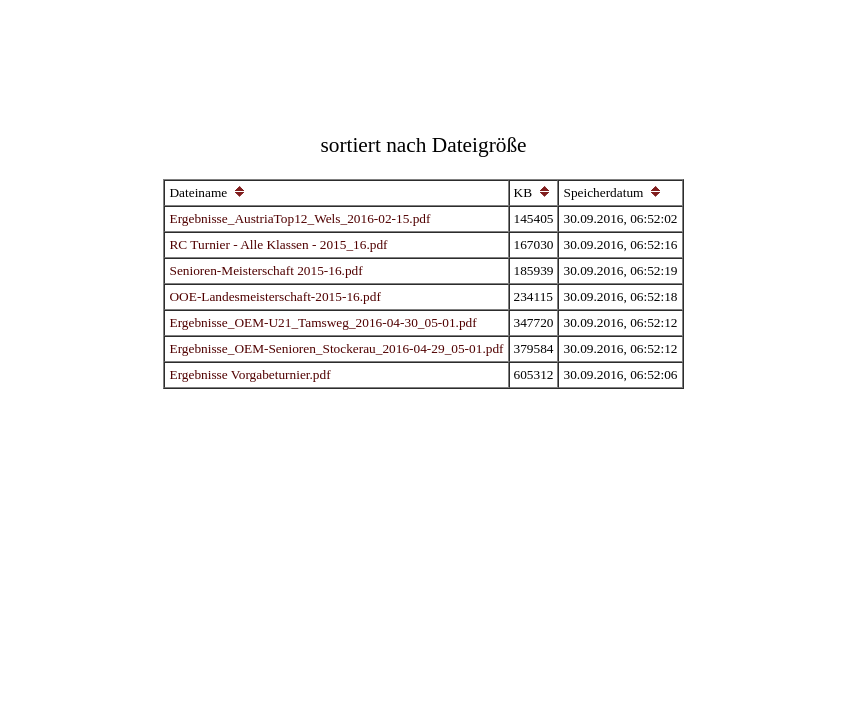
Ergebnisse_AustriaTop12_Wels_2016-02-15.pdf (299, 218)
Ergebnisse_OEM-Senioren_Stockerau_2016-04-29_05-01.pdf (336, 348)
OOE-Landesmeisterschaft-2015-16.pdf (274, 296)
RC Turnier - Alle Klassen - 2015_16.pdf (278, 244)
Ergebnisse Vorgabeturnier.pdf (249, 374)
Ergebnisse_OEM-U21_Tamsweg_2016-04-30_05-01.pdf (322, 322)
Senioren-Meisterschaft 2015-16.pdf (265, 270)
